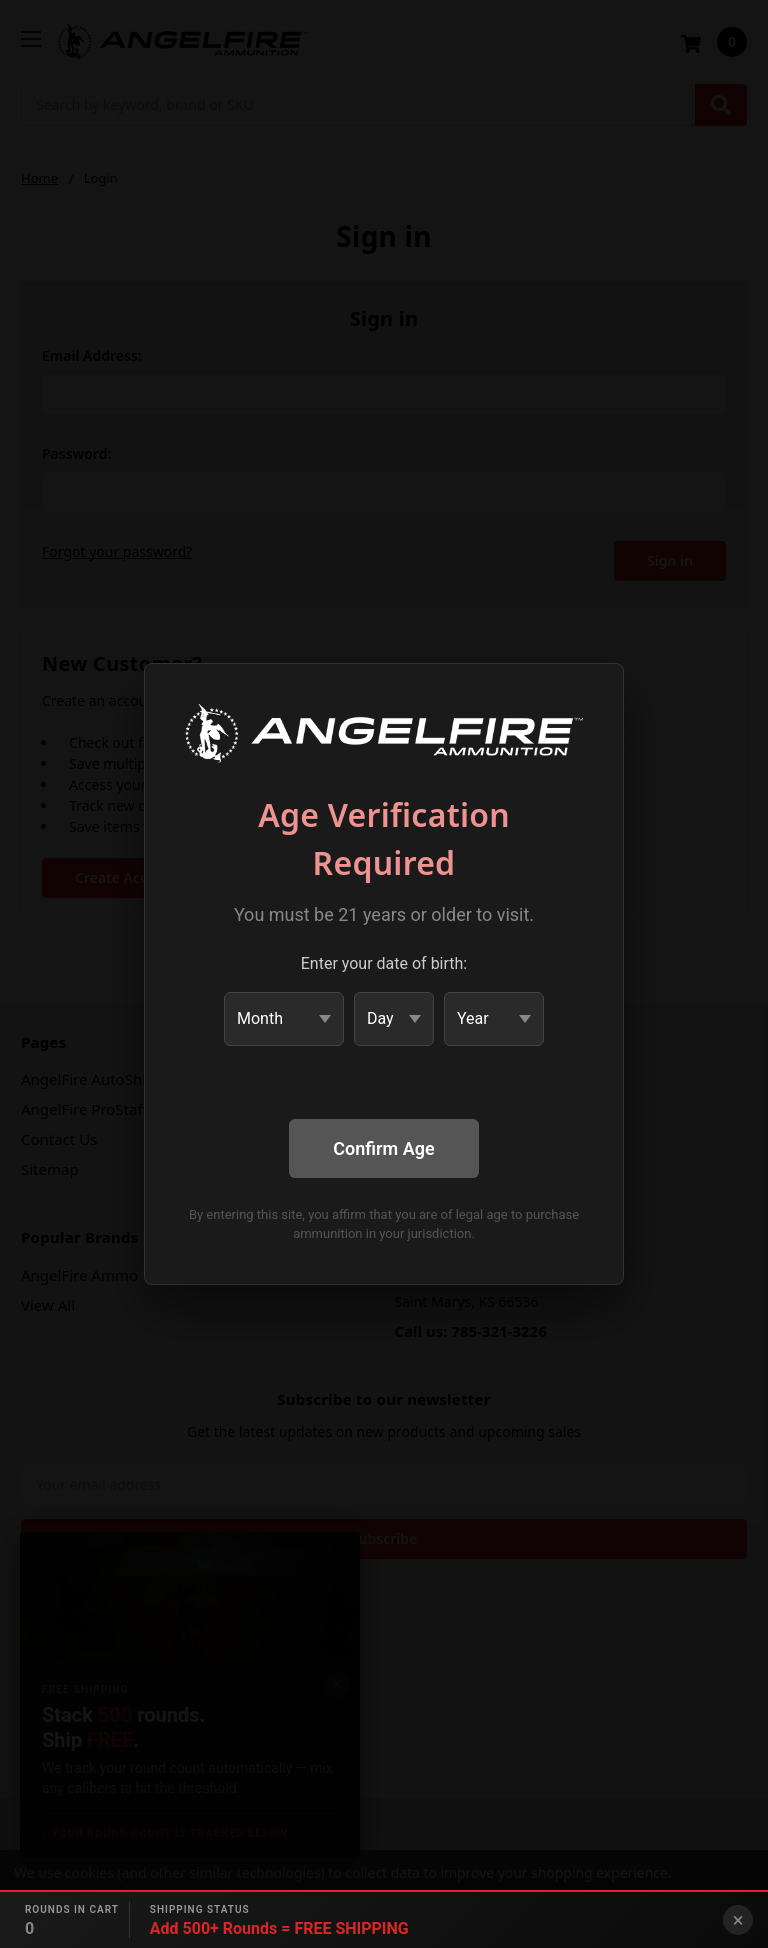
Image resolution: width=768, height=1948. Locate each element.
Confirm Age (383, 1148)
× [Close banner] (738, 1920)
